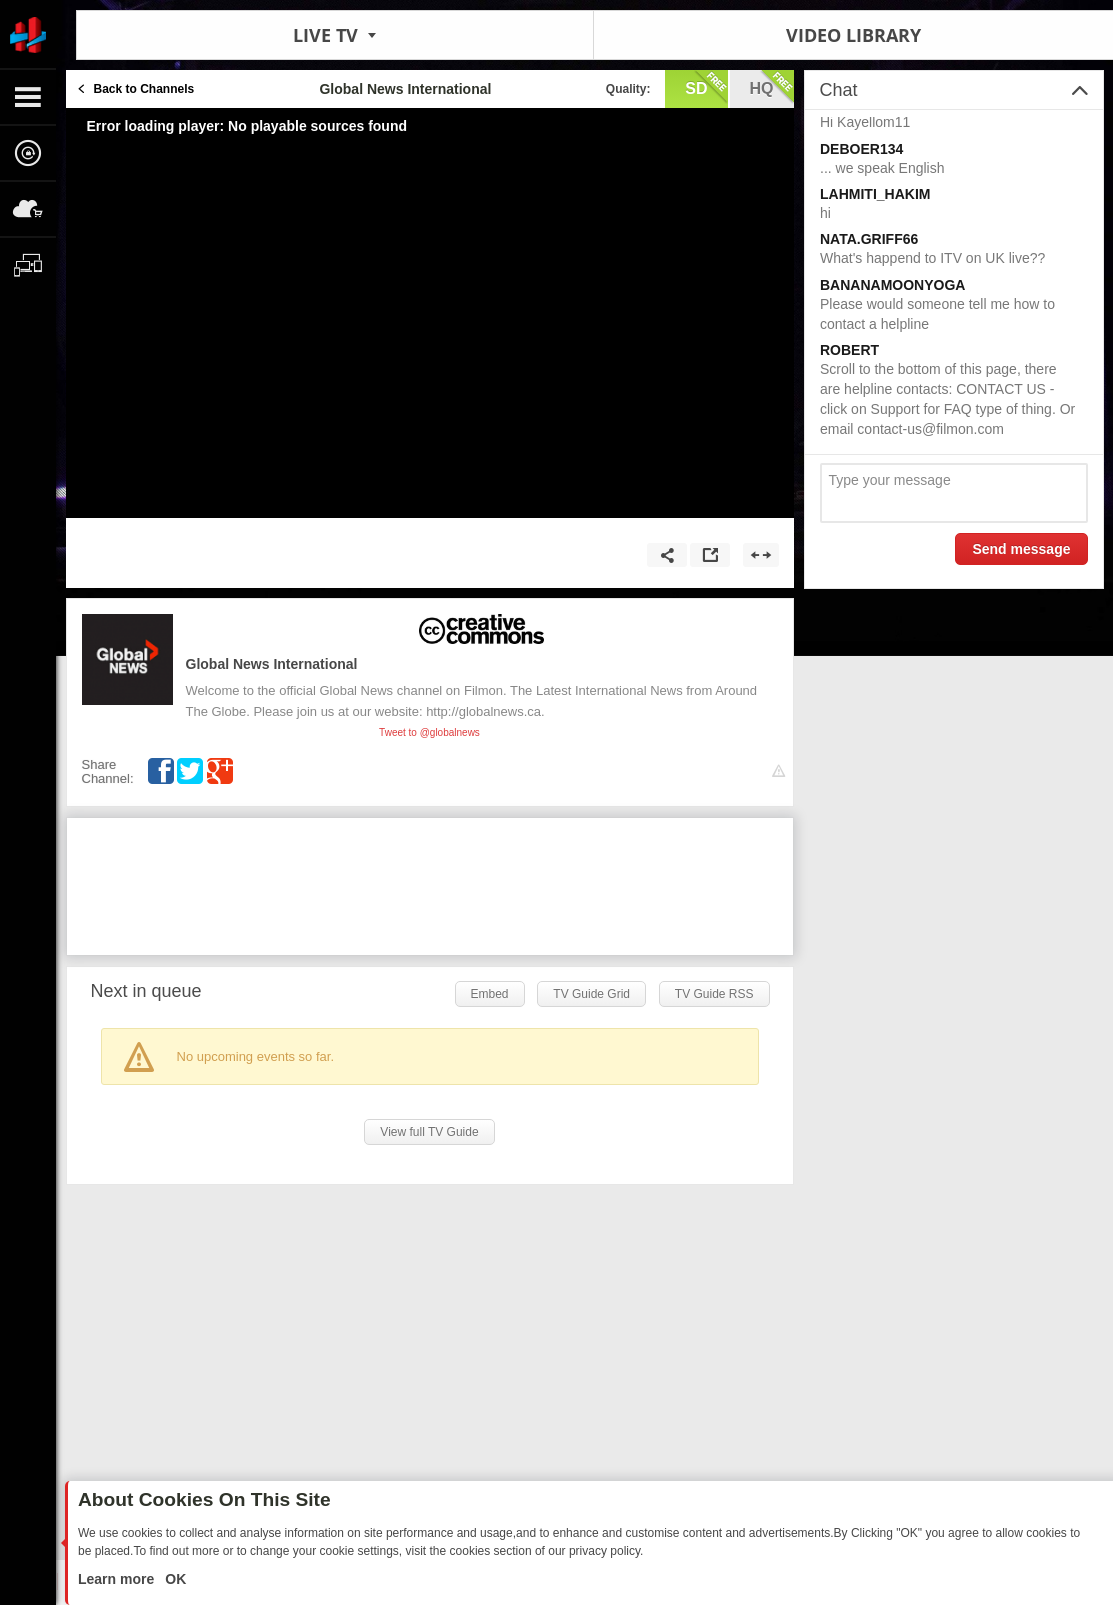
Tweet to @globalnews (429, 732)
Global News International (272, 664)
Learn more (118, 1579)
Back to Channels (144, 89)
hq (772, 87)
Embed (490, 994)
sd (706, 87)
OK (173, 1579)
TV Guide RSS (714, 994)
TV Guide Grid (591, 994)
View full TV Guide (429, 1132)
